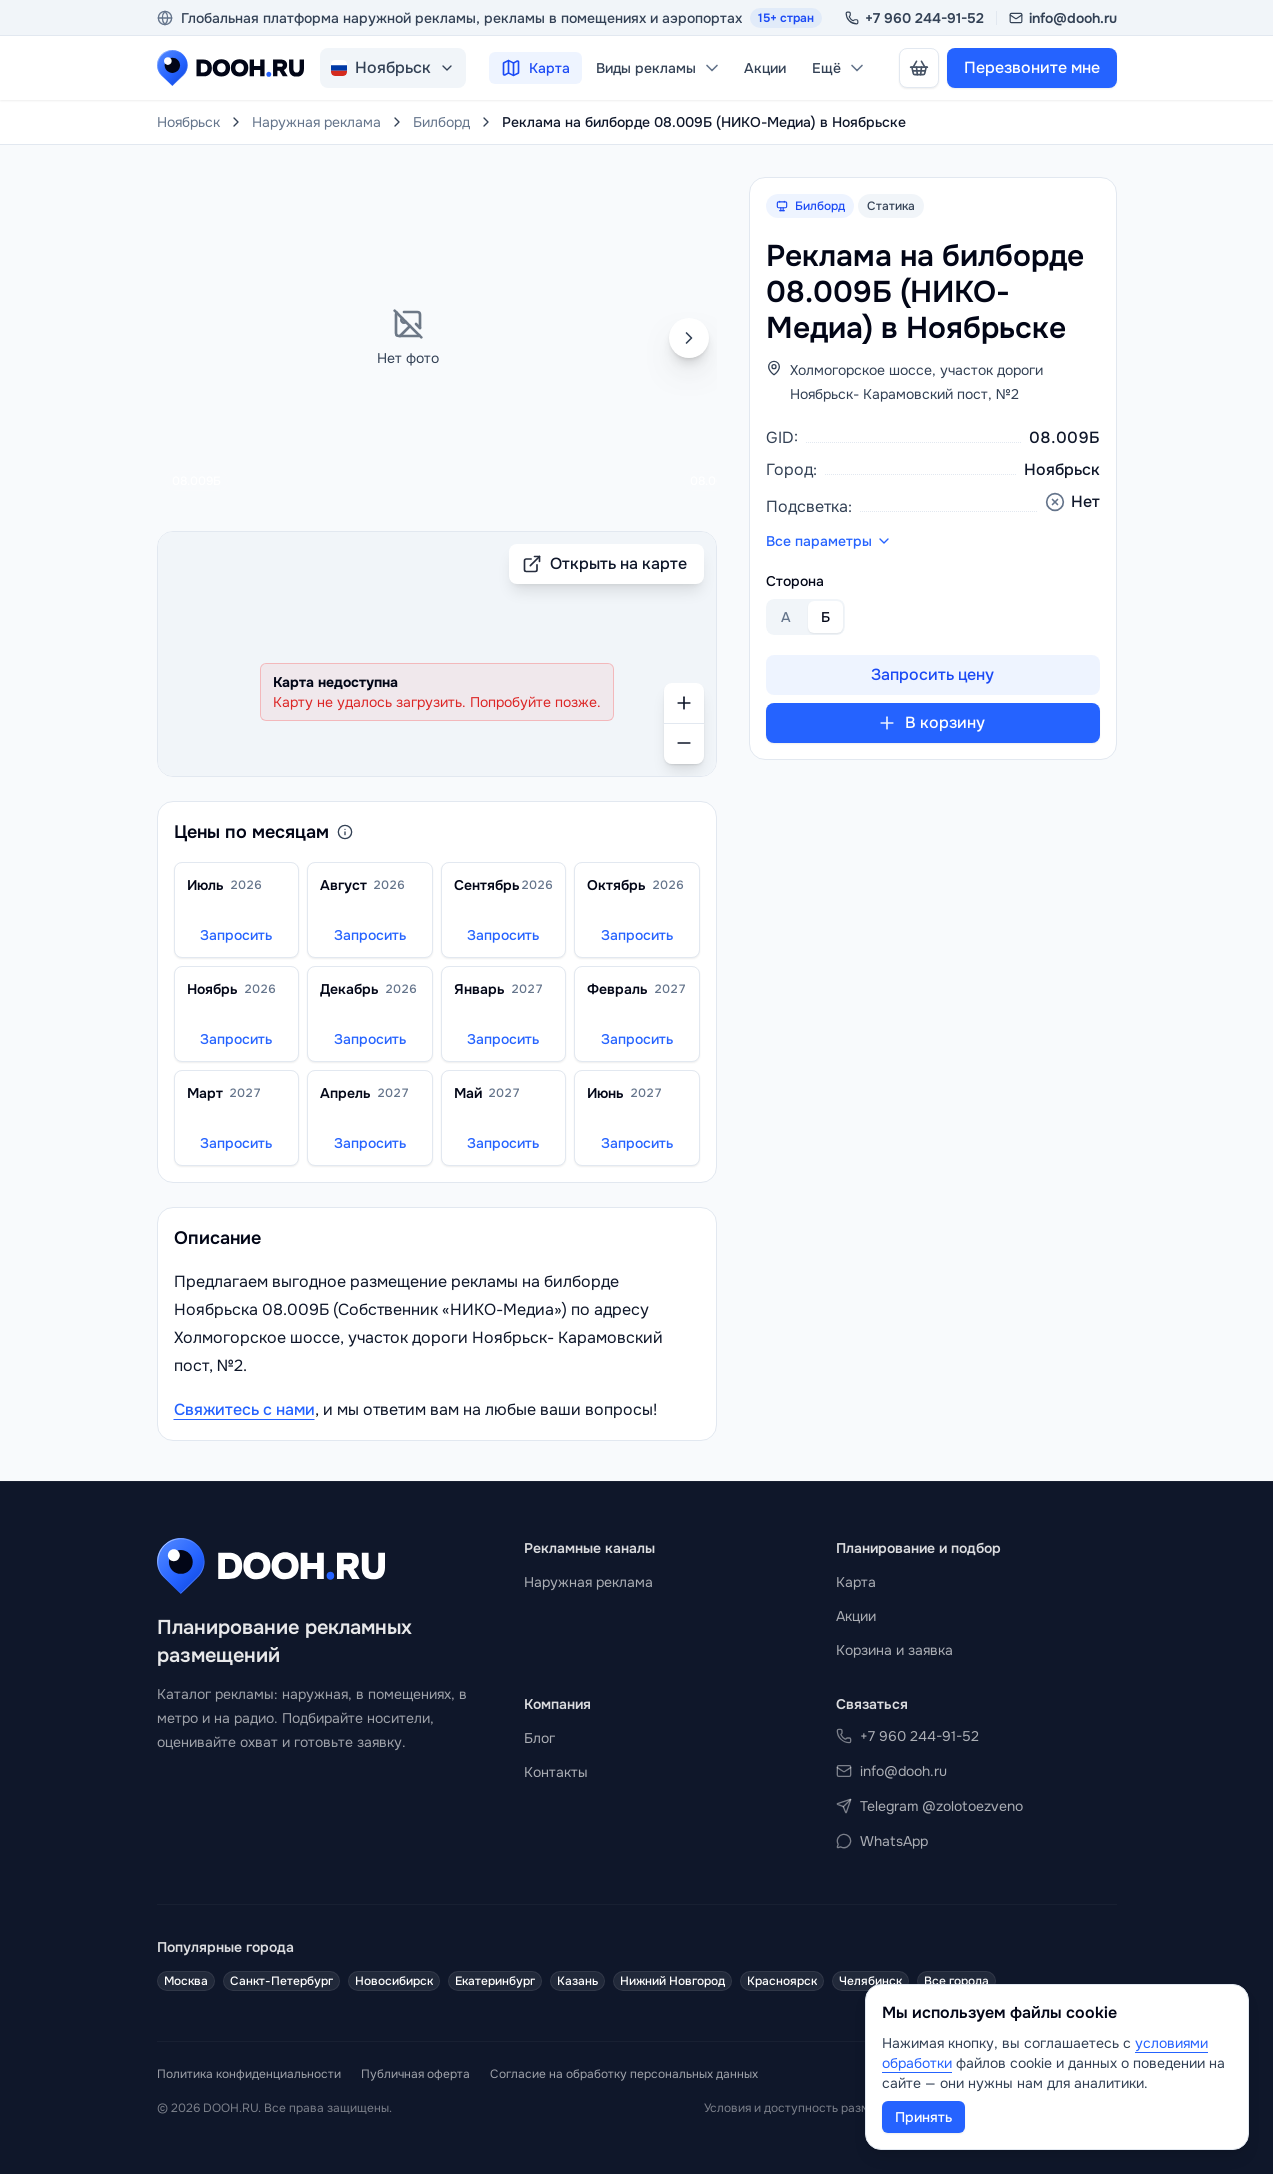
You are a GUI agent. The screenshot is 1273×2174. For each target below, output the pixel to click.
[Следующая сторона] (689, 338)
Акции (765, 68)
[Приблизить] (684, 703)
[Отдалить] (684, 744)
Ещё (839, 68)
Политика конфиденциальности (249, 2074)
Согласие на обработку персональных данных (624, 2074)
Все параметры (829, 541)
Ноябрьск (188, 122)
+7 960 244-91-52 (914, 18)
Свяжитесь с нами (244, 1409)
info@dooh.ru (1063, 18)
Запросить (236, 935)
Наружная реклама (316, 122)
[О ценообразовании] (345, 832)
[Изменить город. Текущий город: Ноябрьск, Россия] (393, 68)
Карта (535, 68)
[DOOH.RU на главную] (230, 68)
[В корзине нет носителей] (919, 68)
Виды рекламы (659, 68)
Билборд (441, 122)
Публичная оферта (415, 2074)
